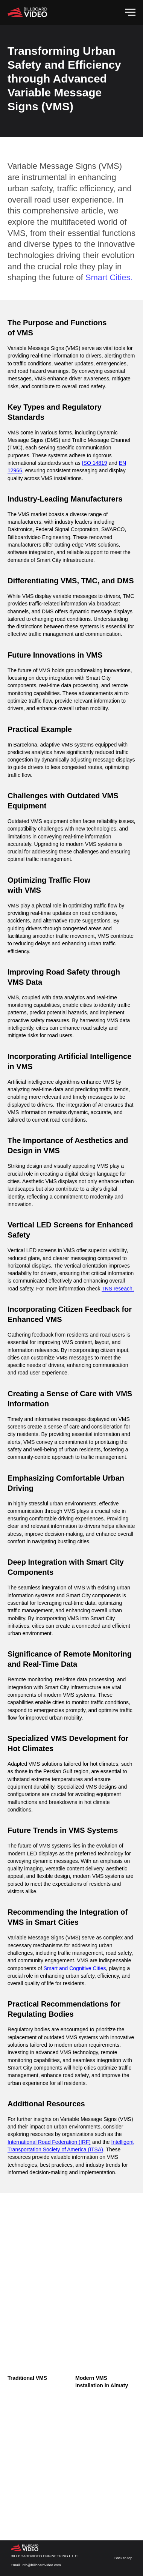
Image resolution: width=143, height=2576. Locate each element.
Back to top (123, 2558)
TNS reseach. (118, 1289)
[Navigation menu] (130, 12)
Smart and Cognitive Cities (75, 1968)
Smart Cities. (109, 277)
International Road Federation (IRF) (49, 2142)
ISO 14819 (94, 463)
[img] (26, 2547)
